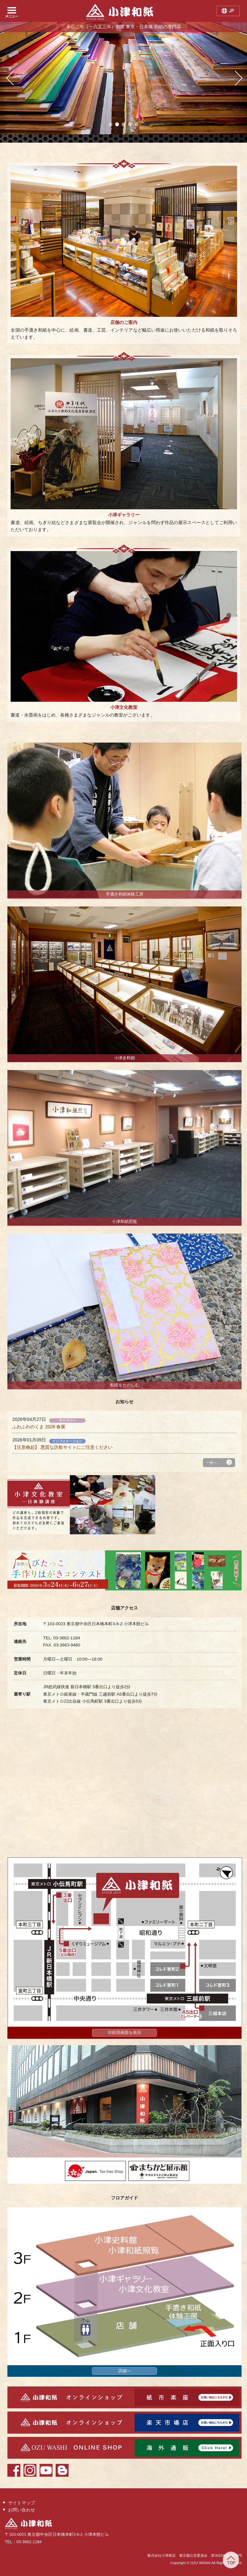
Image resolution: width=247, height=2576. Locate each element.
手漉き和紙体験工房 (124, 894)
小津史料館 (124, 1058)
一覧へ (211, 1463)
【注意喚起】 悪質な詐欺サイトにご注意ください (62, 1447)
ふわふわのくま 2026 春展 (38, 1426)
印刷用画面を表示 (124, 2032)
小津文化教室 (123, 707)
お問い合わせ (21, 2509)
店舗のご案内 (123, 322)
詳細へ (124, 2371)
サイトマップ (21, 2502)
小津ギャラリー (124, 514)
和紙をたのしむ (124, 1385)
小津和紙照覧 (124, 1221)
